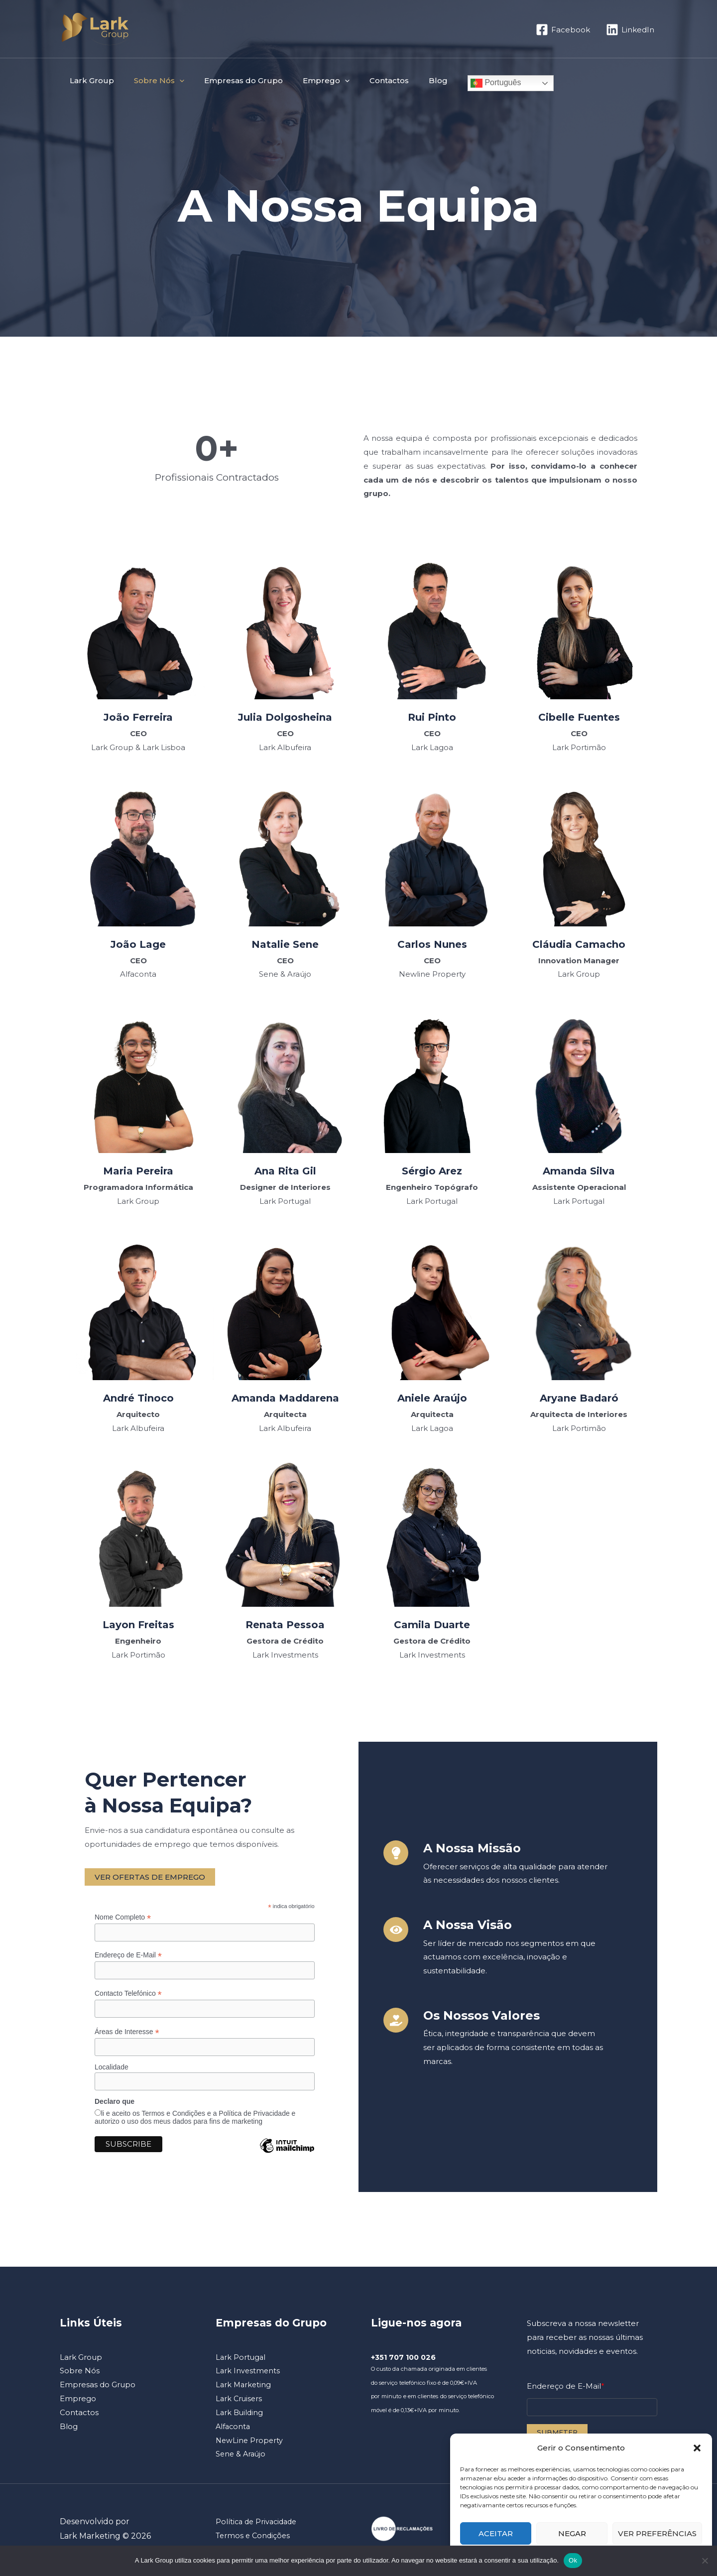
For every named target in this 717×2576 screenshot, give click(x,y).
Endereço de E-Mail (128, 1955)
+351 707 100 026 (405, 2359)
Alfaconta (234, 2429)
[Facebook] (563, 29)
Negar (572, 2533)
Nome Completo (123, 1917)
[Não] (705, 2561)
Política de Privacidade (258, 2524)
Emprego (78, 2401)
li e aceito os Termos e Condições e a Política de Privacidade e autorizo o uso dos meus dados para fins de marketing (195, 2120)
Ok (573, 2560)
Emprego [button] (308, 80)
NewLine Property (250, 2442)
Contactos (366, 80)
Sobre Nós (80, 2373)
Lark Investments (248, 2373)
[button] (697, 2448)
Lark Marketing (244, 2387)
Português (466, 83)
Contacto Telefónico (128, 1994)
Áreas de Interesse (127, 2033)
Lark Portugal (241, 2359)
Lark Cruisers (240, 2401)
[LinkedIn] (630, 29)
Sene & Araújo (242, 2456)
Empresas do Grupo (231, 80)
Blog (410, 80)
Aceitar (495, 2533)
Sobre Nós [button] (151, 80)
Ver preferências (657, 2533)
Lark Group (89, 80)
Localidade (111, 2069)
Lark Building (240, 2415)
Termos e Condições (254, 2538)
